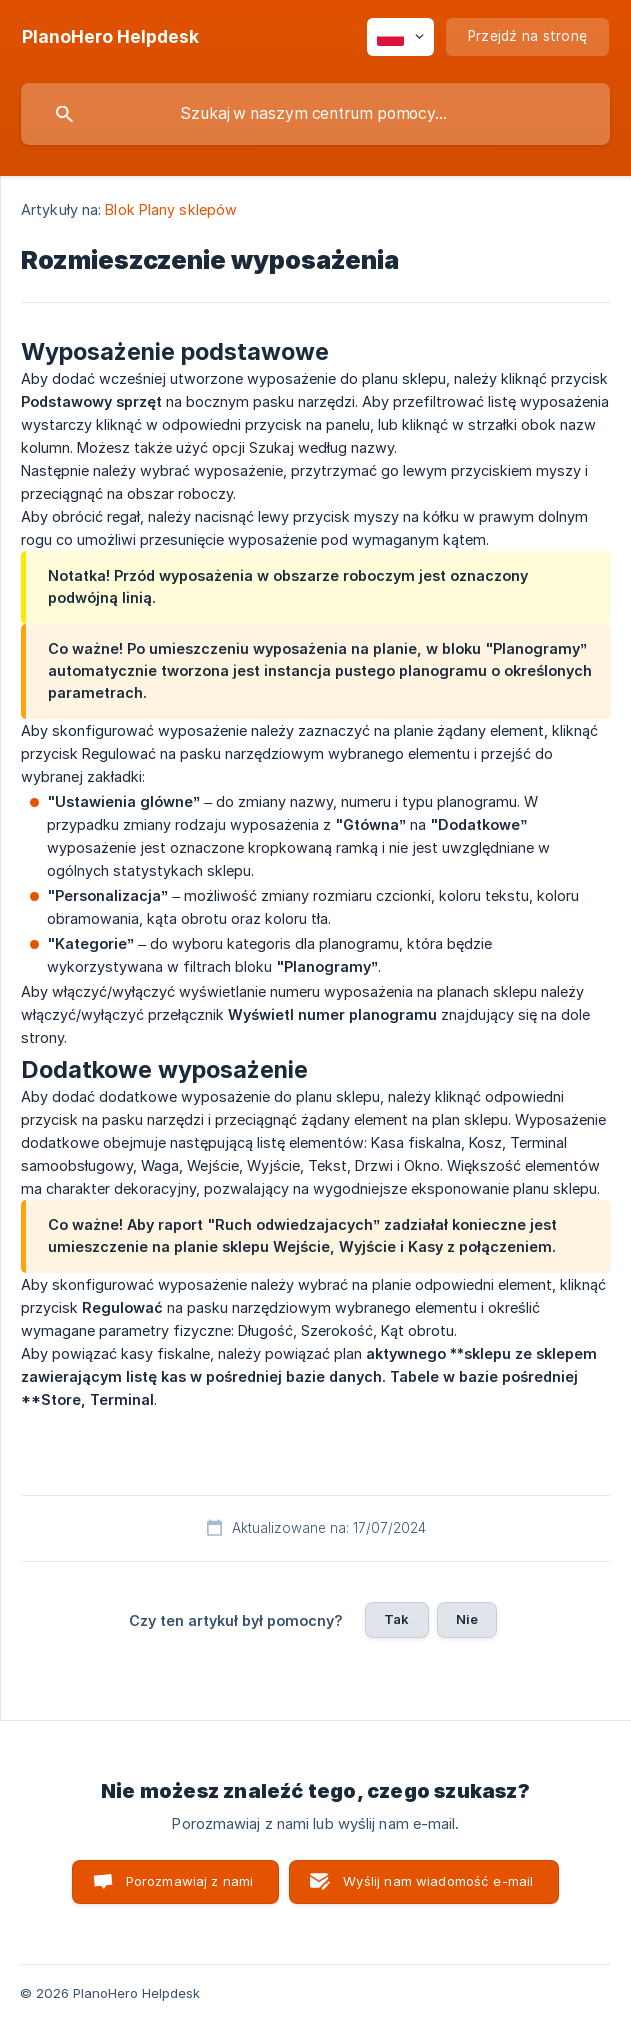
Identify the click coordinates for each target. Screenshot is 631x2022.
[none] (110, 37)
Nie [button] (467, 1619)
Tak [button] (396, 1619)
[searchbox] (315, 114)
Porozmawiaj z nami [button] (190, 1881)
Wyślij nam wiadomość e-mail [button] (438, 1881)
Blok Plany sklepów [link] (171, 209)
